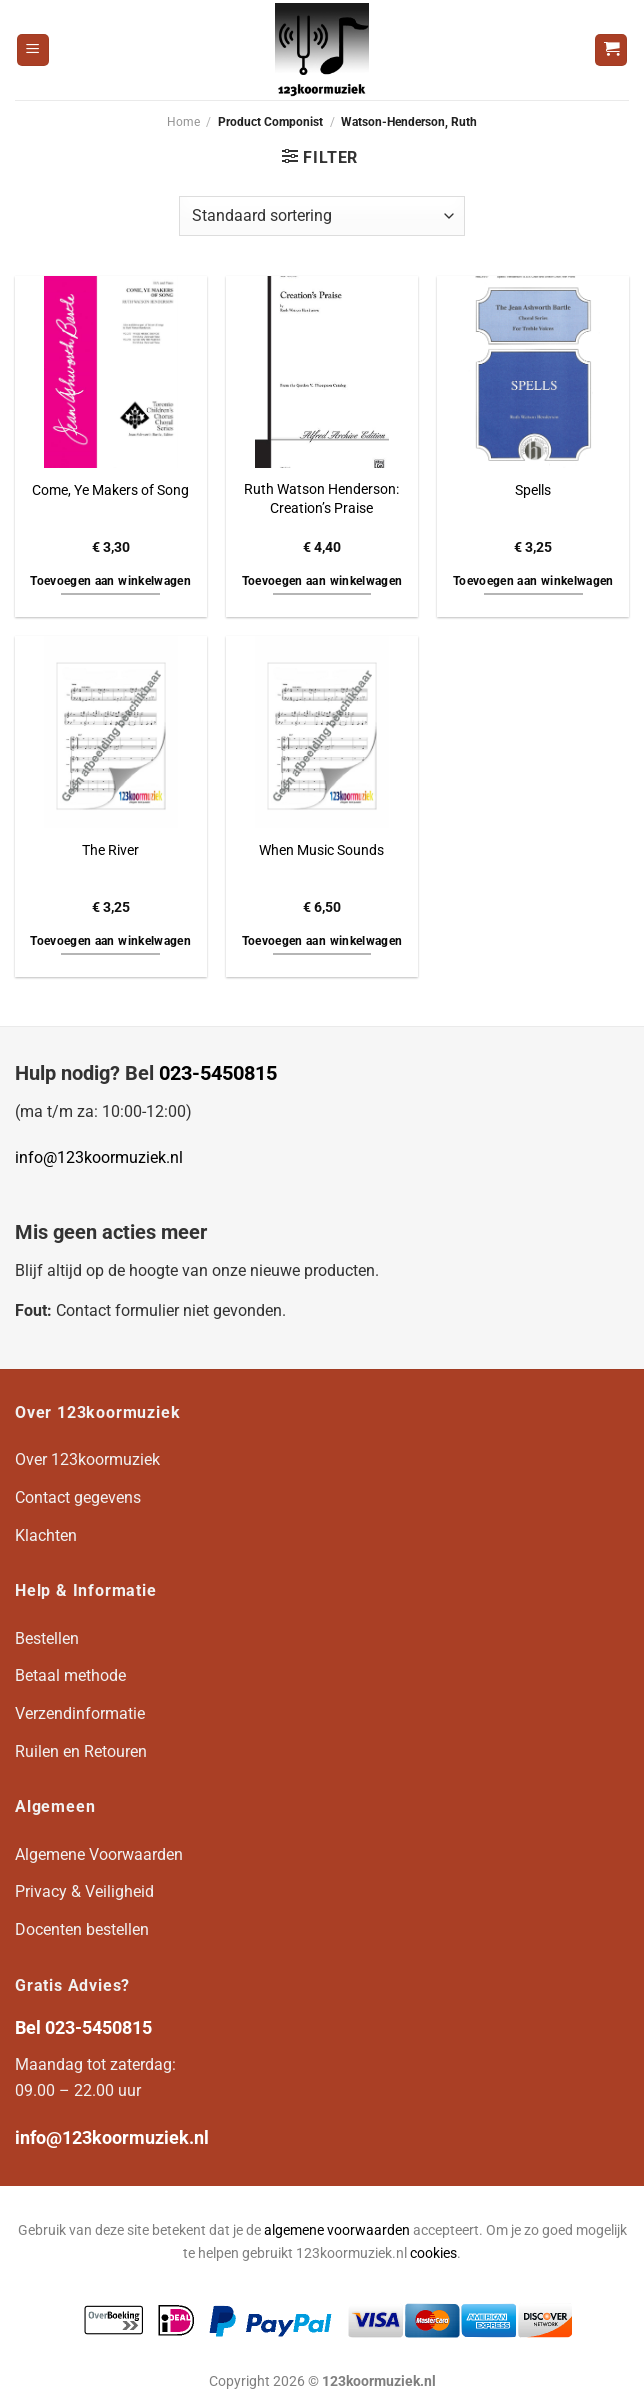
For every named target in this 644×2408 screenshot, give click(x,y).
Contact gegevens (78, 1497)
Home (183, 122)
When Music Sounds (321, 850)
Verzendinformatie (80, 1713)
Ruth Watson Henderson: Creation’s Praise (321, 499)
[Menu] (33, 50)
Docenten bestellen (82, 1929)
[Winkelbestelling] (322, 216)
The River (110, 850)
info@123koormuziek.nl (99, 1157)
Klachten (46, 1535)
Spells (533, 490)
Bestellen (47, 1638)
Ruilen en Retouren (81, 1751)
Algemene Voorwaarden (99, 1854)
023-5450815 (218, 1073)
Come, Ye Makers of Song (110, 490)
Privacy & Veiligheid (84, 1891)
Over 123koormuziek (87, 1459)
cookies (433, 2253)
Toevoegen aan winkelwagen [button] (110, 581)
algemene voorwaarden (337, 2230)
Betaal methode (70, 1675)
